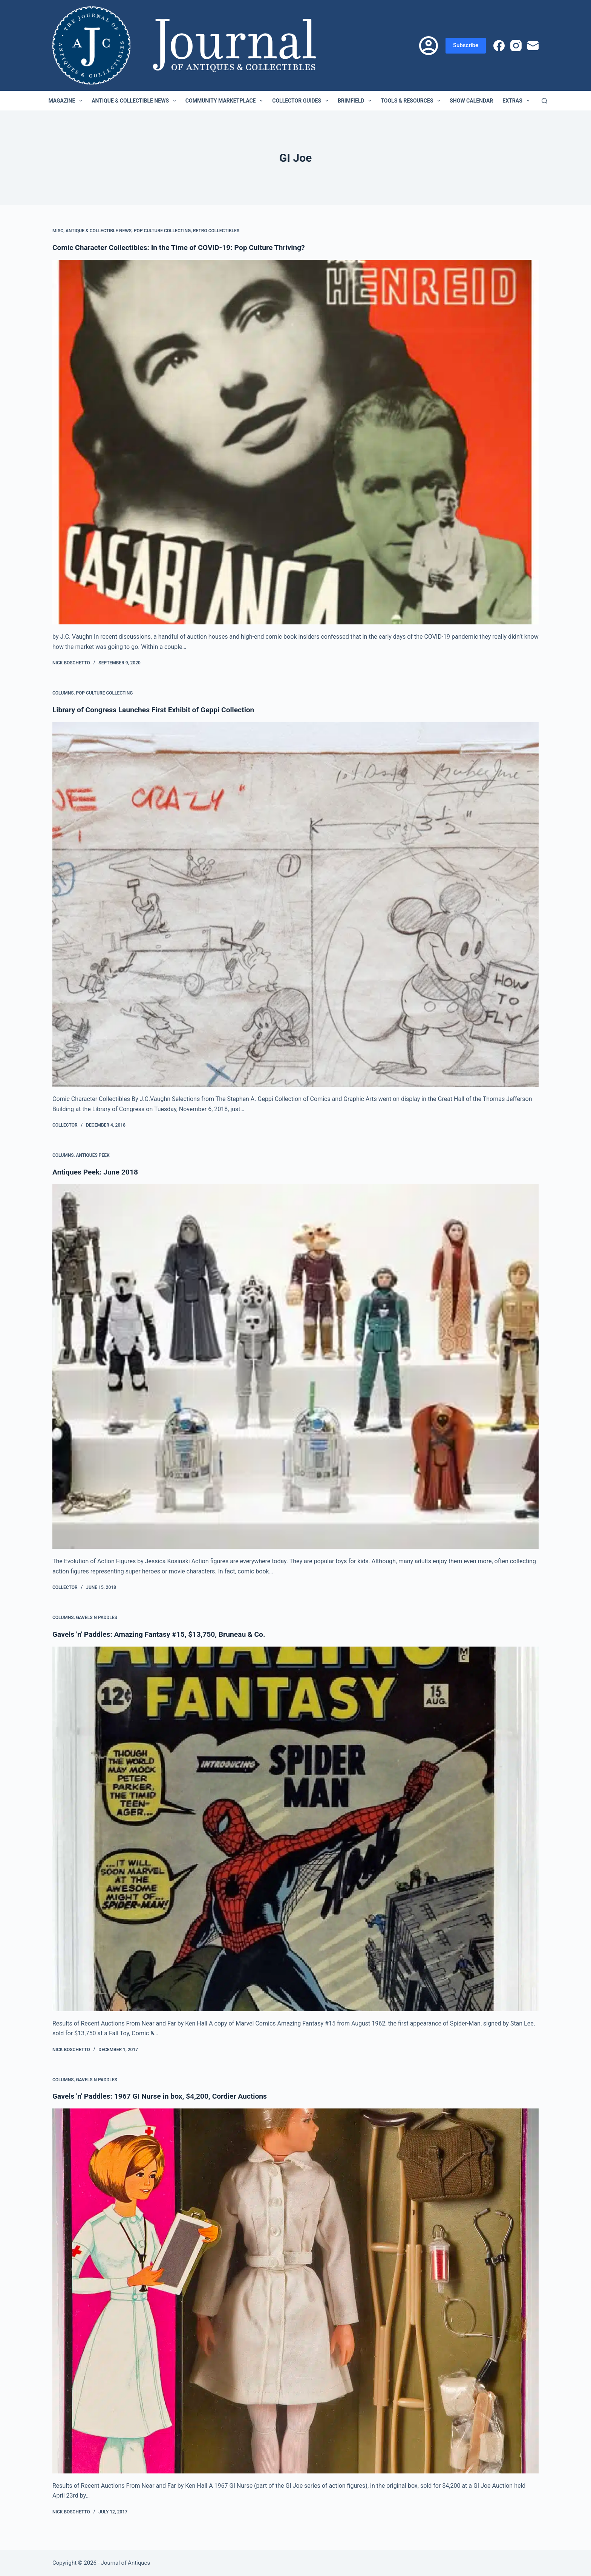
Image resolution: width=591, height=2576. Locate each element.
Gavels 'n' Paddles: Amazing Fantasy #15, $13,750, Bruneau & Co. (162, 1633)
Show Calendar (471, 101)
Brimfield (356, 100)
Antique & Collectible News (135, 100)
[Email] (533, 45)
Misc (57, 230)
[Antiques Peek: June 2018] (295, 1366)
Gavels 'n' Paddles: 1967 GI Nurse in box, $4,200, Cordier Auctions (163, 2096)
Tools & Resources (412, 100)
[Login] (428, 45)
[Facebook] (499, 45)
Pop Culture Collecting (162, 230)
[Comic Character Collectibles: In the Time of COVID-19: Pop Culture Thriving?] (295, 442)
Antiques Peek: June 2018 (96, 1171)
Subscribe (465, 45)
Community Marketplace (225, 100)
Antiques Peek (92, 1155)
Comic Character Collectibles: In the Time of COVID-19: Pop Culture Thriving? (183, 247)
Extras (517, 100)
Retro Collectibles (216, 230)
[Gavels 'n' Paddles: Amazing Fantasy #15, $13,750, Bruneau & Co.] (295, 1828)
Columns (63, 693)
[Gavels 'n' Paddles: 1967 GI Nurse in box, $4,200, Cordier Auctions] (295, 2290)
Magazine (66, 100)
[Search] (544, 101)
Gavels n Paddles (96, 1617)
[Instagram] (516, 45)
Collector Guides (301, 100)
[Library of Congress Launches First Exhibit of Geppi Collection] (295, 904)
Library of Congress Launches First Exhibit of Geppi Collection (157, 709)
